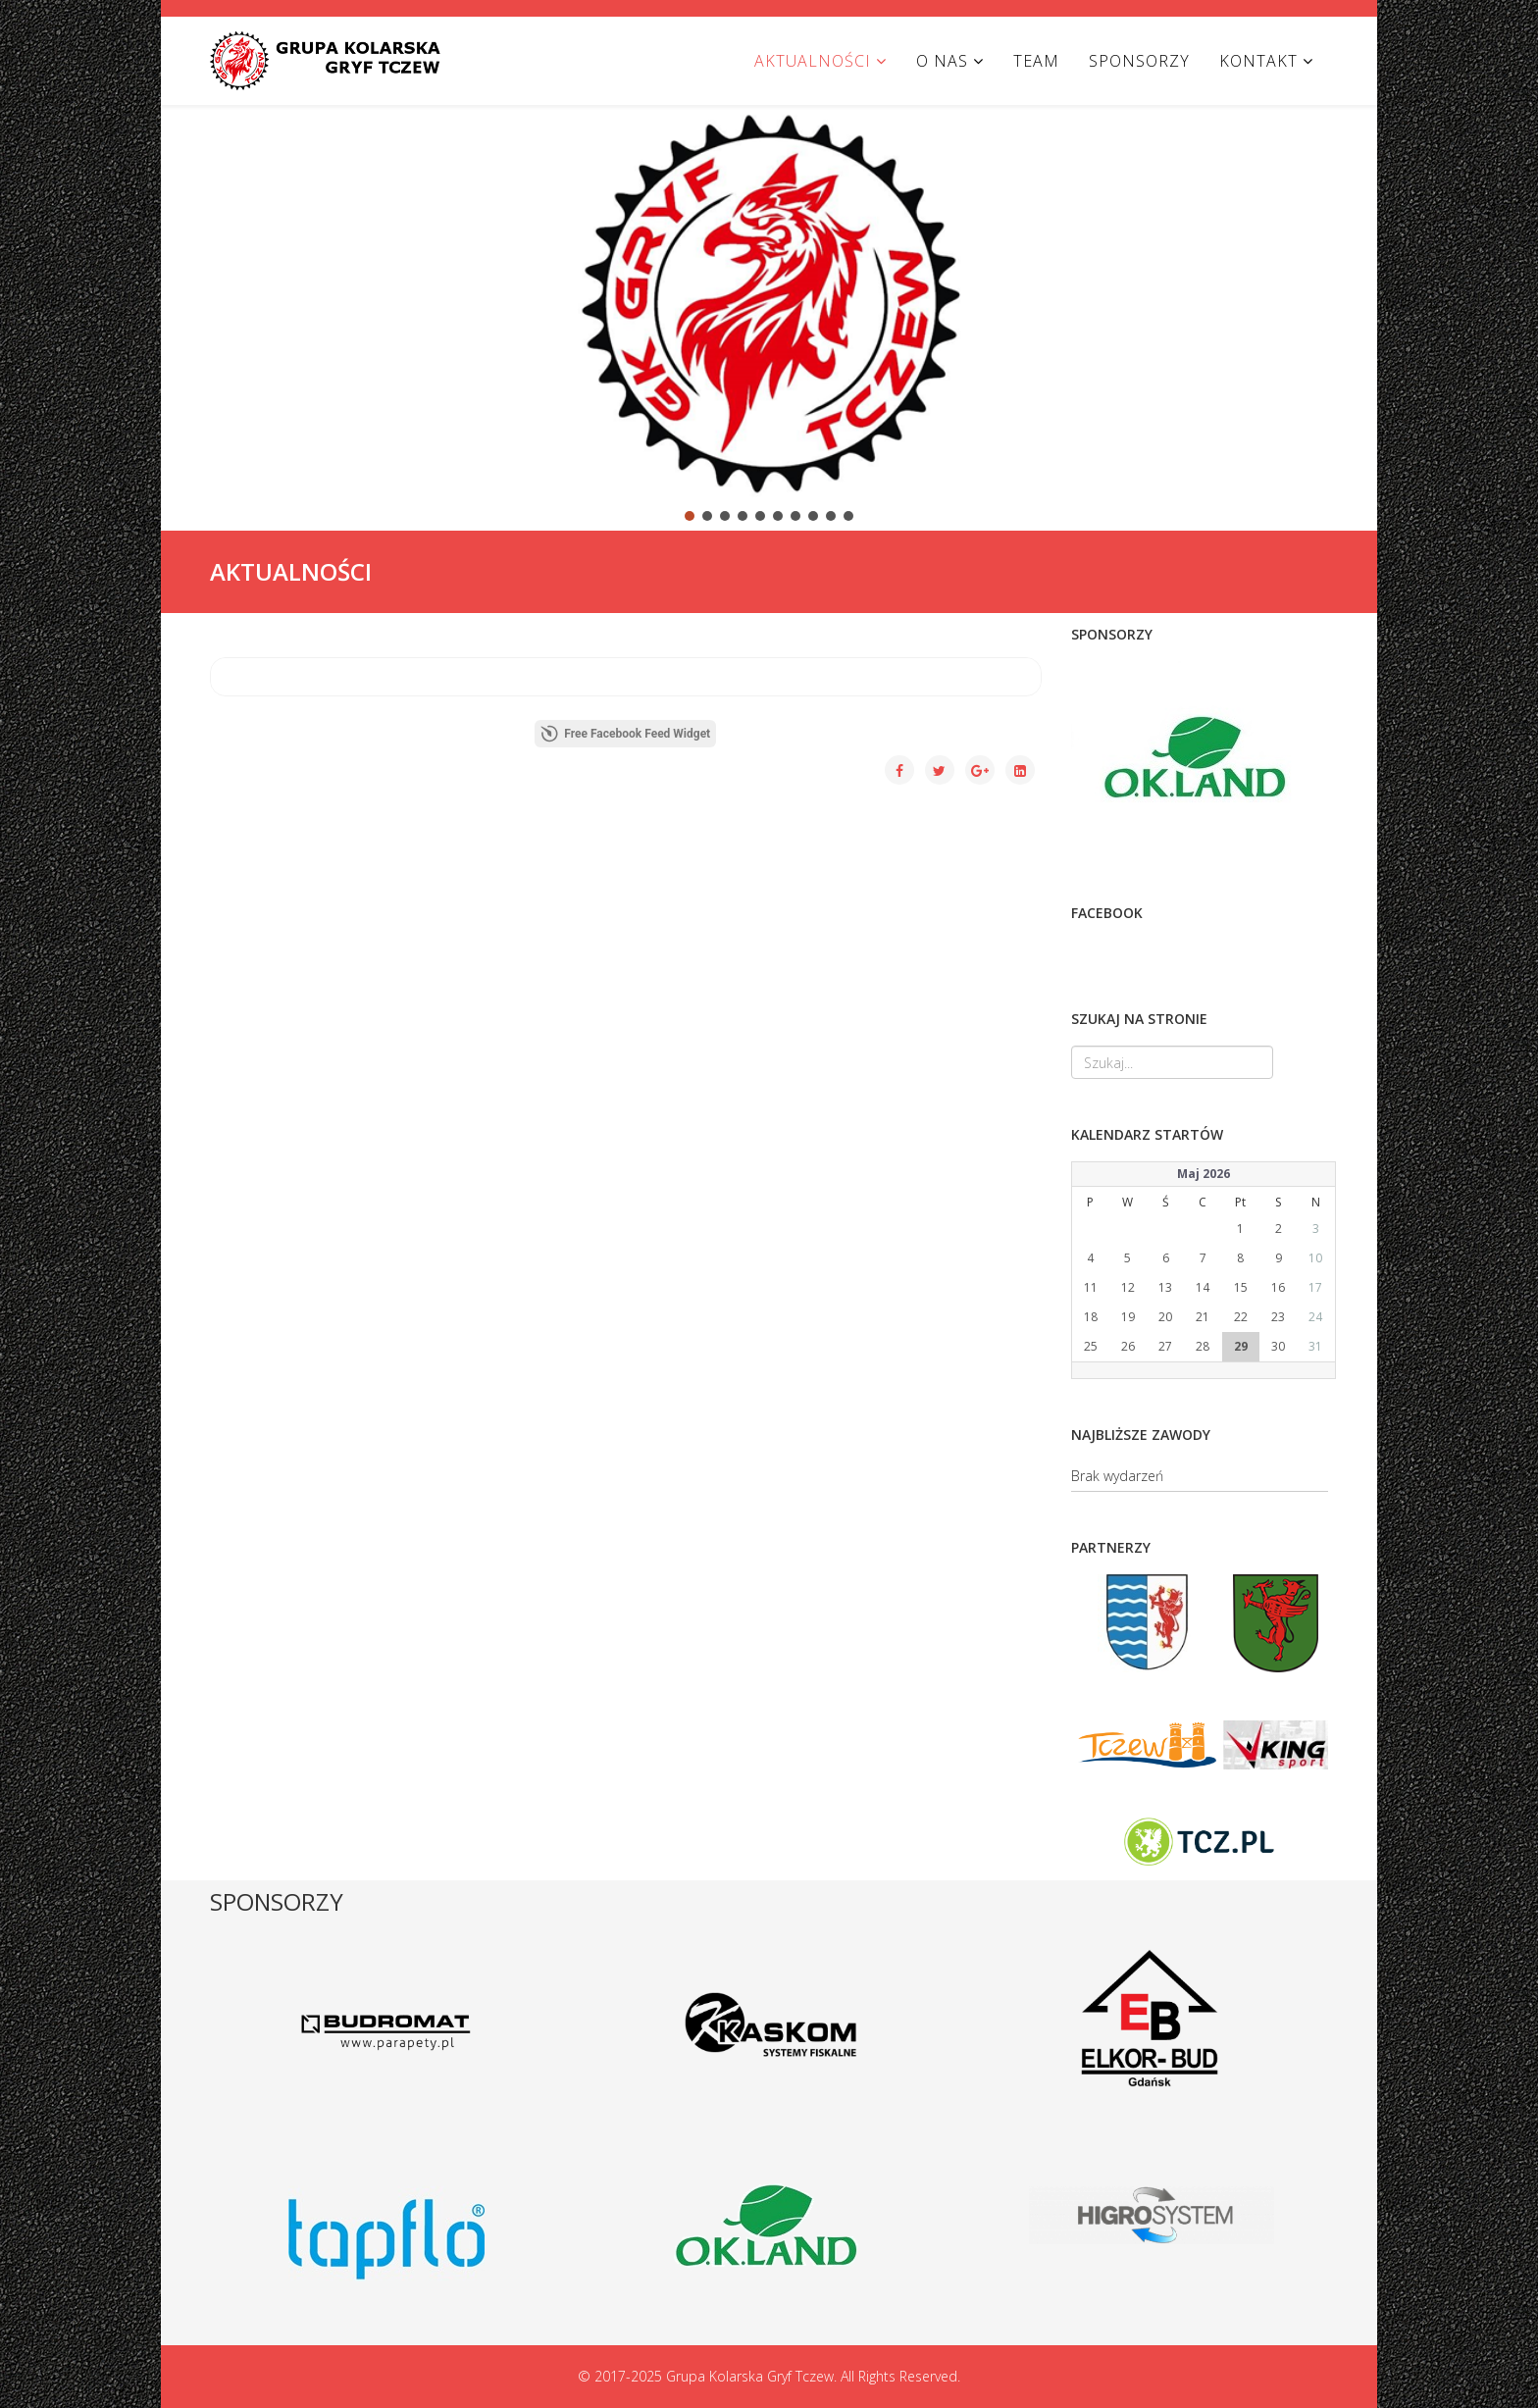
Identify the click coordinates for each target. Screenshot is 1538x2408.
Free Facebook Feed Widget (625, 734)
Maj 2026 (1203, 1173)
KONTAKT (1258, 61)
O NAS (942, 61)
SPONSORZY (1139, 61)
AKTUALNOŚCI (812, 61)
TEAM (1036, 61)
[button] (191, 301)
